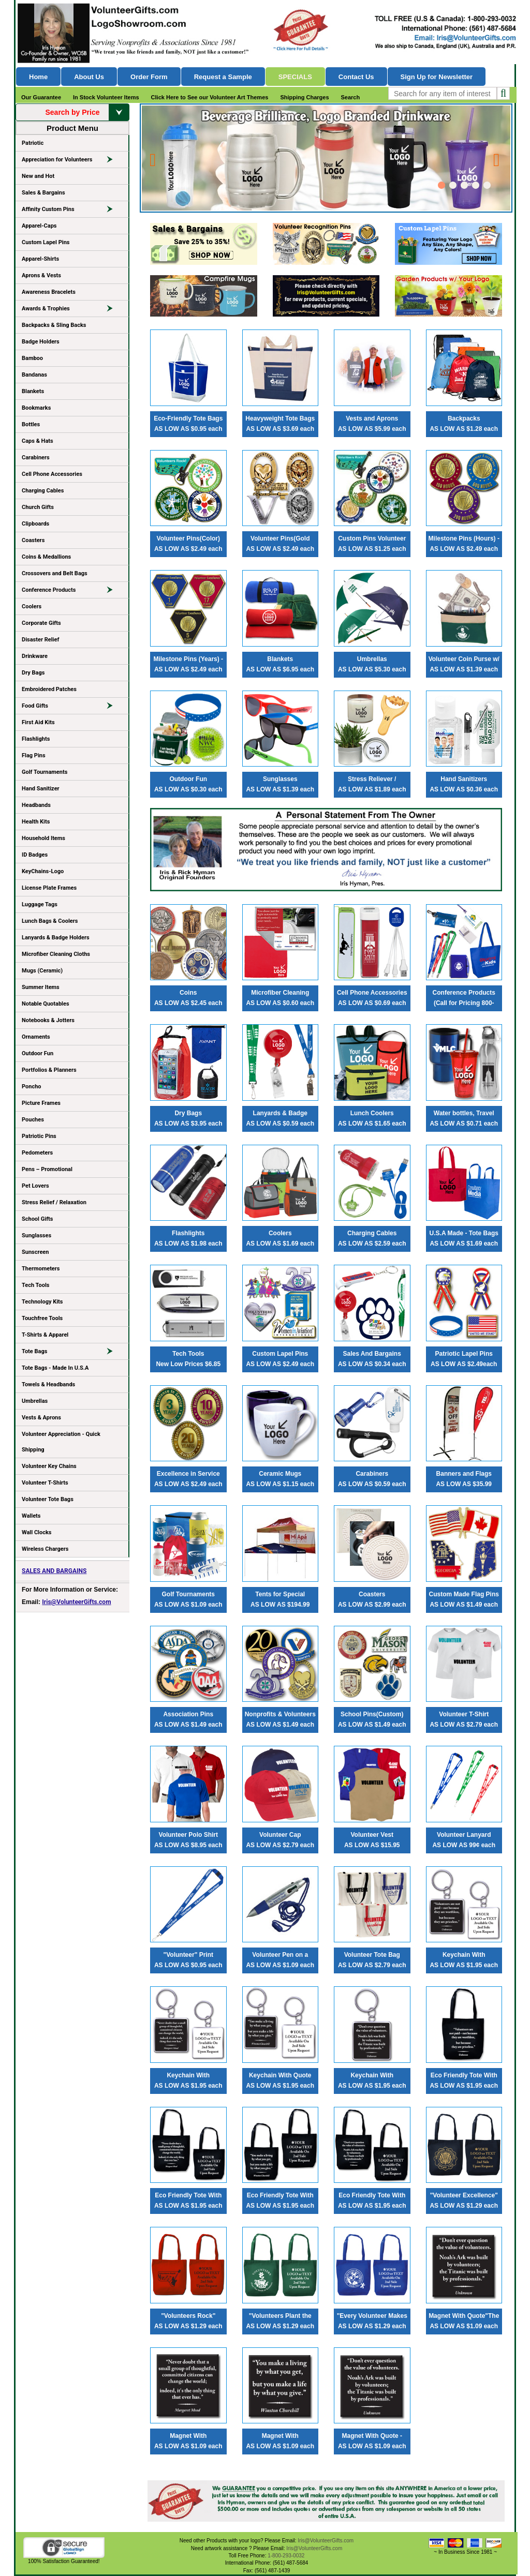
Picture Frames (41, 1103)
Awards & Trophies (72, 310)
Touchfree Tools (42, 1318)
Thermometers (41, 1268)
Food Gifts (72, 707)
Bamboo (32, 358)
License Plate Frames (49, 888)
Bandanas (34, 374)
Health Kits (36, 821)
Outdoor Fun (37, 1053)
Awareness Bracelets (49, 292)
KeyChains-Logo (43, 871)
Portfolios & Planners (49, 1070)
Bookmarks (36, 408)
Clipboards (35, 523)
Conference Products (72, 592)
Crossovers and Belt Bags (54, 573)
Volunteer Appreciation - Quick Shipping (61, 1442)
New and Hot (38, 176)
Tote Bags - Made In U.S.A (55, 1368)
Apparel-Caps (39, 225)
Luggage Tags (39, 904)
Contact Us (356, 77)
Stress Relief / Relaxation (54, 1202)
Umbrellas (35, 1401)
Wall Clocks (36, 1532)
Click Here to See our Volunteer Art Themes (210, 97)
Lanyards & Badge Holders (56, 937)
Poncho (31, 1086)
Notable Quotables (45, 1003)
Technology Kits (42, 1301)
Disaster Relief (40, 639)
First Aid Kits (38, 722)
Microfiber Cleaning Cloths (56, 954)
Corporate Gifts (41, 623)
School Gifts (37, 1219)
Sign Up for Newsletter (437, 77)
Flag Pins (34, 755)
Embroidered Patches (49, 689)
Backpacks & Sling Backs (54, 325)
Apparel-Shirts (40, 259)
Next (498, 155)
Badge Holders (41, 341)
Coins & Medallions (46, 556)
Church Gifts (38, 507)
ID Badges (35, 854)
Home (38, 77)
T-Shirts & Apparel (45, 1334)
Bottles (31, 424)
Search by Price (87, 112)
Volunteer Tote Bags (47, 1499)
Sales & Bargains (43, 192)
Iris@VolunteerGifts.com (76, 1602)
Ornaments (36, 1037)
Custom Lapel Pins (46, 242)
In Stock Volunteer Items (106, 97)
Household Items (43, 838)
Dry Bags (33, 672)
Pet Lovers (35, 1185)
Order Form (149, 77)
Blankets (33, 391)
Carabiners (36, 457)
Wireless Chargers (45, 1549)
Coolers (31, 606)
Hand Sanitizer (41, 788)
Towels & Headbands (48, 1384)
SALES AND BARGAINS (54, 1571)
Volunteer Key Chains (49, 1466)
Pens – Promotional (47, 1169)
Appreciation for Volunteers (72, 161)
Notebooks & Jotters (48, 1020)
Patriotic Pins (39, 1136)
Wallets (31, 1515)
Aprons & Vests (41, 275)
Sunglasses (36, 1235)
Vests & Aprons (41, 1417)
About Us (89, 77)
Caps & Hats (37, 441)
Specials (295, 77)
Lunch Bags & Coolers (50, 921)
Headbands (36, 805)
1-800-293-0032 (286, 2555)
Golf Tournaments (44, 772)
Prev (154, 155)
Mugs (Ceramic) (42, 970)
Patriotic (32, 143)
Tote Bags (72, 1353)
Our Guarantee (41, 97)
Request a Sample (223, 77)
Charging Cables (43, 490)
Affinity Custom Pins (72, 211)
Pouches (33, 1119)
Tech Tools (35, 1285)
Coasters (33, 540)
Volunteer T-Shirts (45, 1482)
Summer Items (41, 987)
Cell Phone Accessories (52, 474)
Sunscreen (35, 1252)
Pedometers (37, 1152)
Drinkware (35, 656)
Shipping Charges (304, 97)
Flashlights (36, 739)
